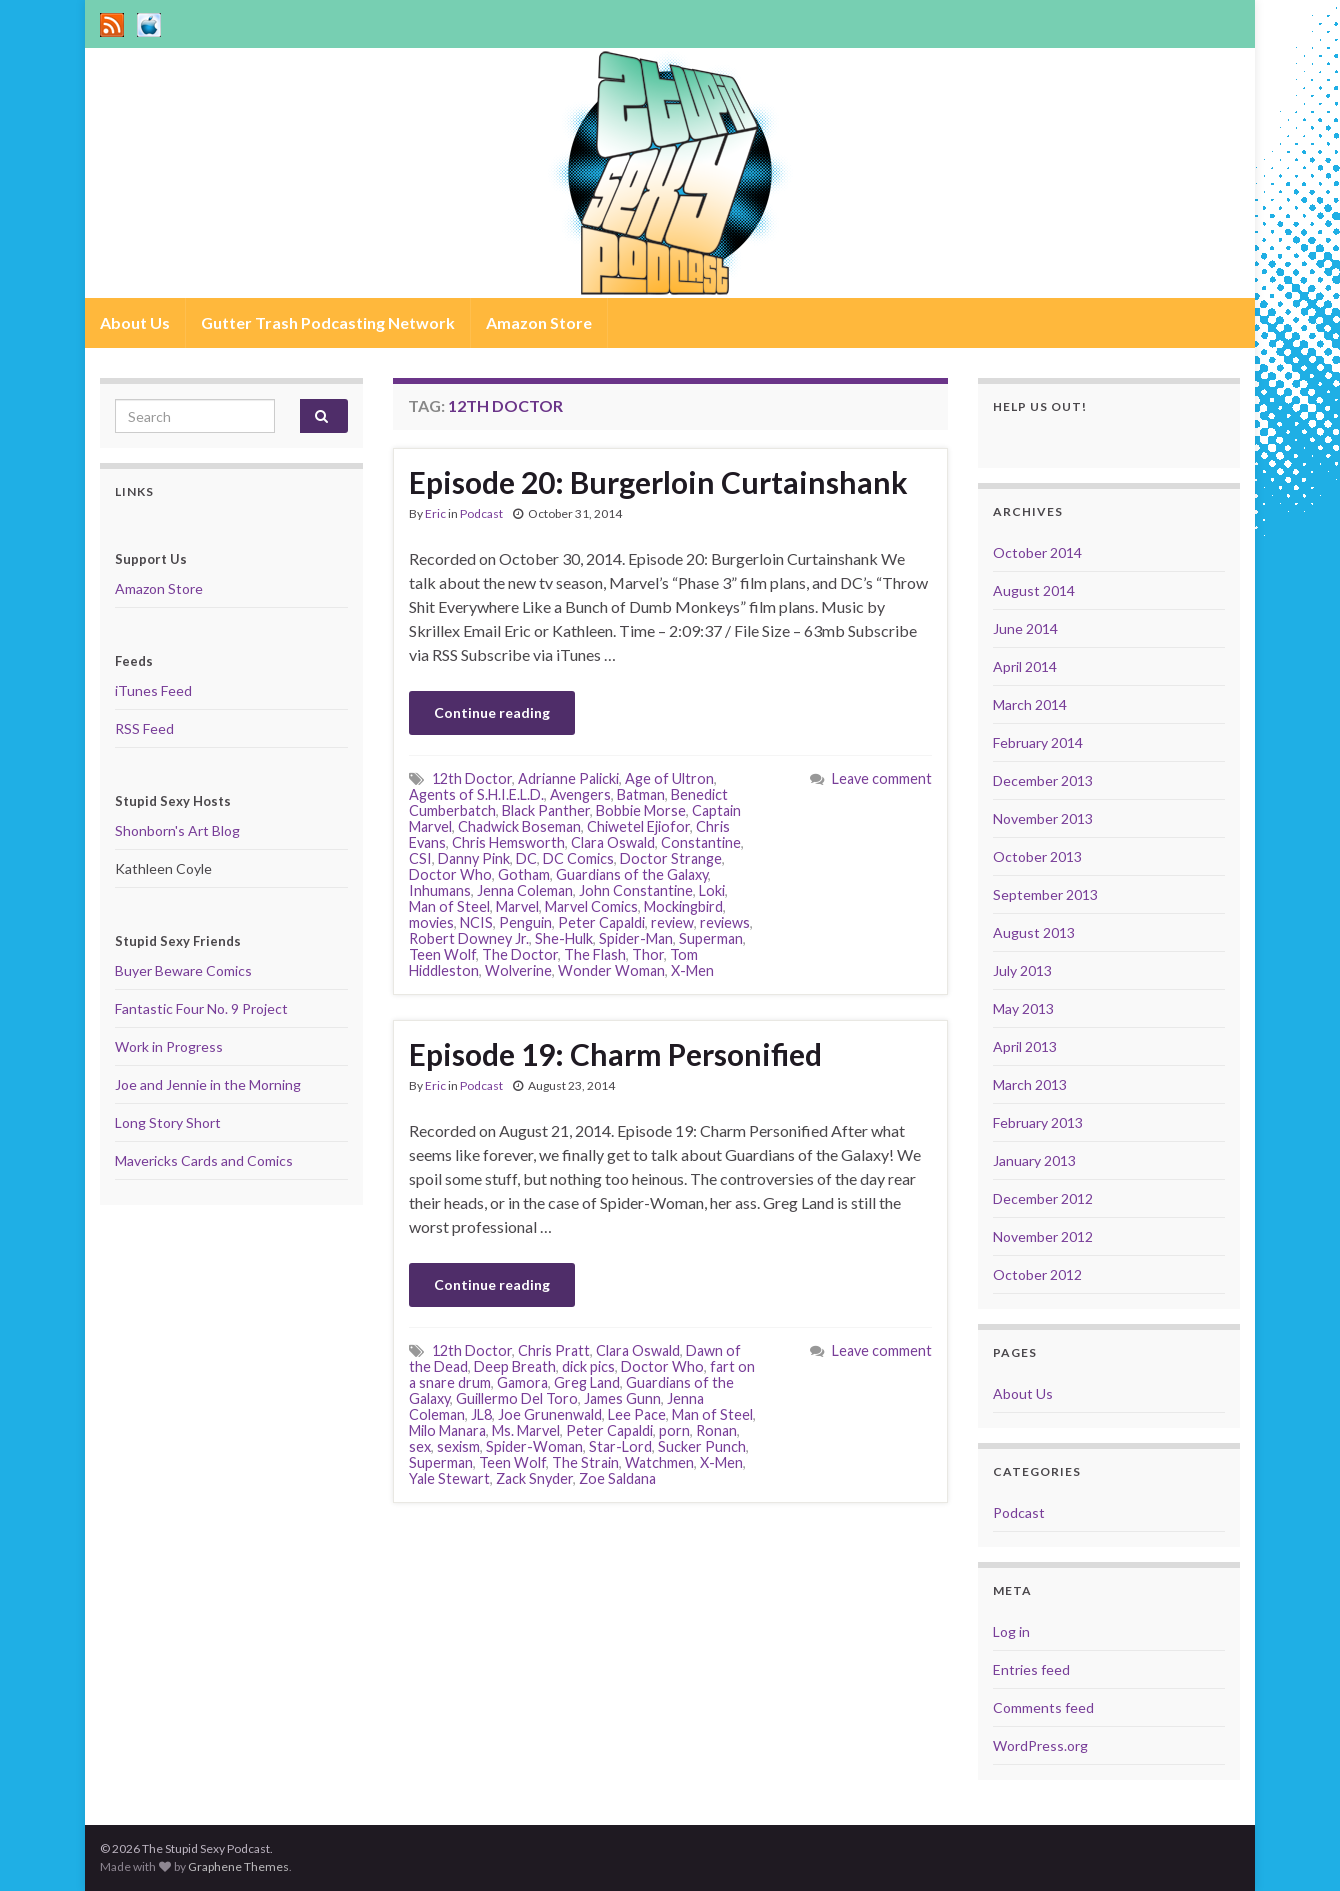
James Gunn (622, 1398)
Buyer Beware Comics (183, 970)
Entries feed (1031, 1669)
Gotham (524, 874)
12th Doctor (472, 778)
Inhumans (440, 890)
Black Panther (546, 810)
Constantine (701, 842)
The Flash (595, 954)
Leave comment (882, 778)
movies (431, 922)
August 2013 (1034, 932)
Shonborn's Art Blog (177, 830)
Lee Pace (637, 1414)
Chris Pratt (554, 1350)
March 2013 (1030, 1084)
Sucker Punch (702, 1446)
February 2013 (1038, 1122)
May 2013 (1023, 1008)
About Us (135, 322)
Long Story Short (168, 1122)
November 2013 (1043, 818)
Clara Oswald (613, 842)
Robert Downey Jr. (469, 938)
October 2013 (1037, 856)
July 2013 (1022, 970)
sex (420, 1446)
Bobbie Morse (641, 810)
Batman (641, 794)
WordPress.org (1040, 1745)
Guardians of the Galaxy (632, 874)
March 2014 (1030, 704)
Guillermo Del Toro (517, 1398)
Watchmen (659, 1462)
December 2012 (1043, 1198)
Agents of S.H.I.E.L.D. (476, 794)
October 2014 (1037, 552)
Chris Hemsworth (508, 842)
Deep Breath (515, 1366)
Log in (1011, 1631)
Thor (648, 954)
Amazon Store (539, 322)
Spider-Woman (534, 1446)
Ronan (716, 1430)
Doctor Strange (671, 858)
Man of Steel (449, 906)
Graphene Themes (238, 1866)
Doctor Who (450, 874)
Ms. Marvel (526, 1430)
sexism (458, 1446)
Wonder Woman (611, 970)
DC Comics (578, 858)
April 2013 (1025, 1046)
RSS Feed (144, 728)
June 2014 (1025, 628)
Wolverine (518, 970)
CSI (420, 858)
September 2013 (1045, 894)
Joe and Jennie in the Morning (208, 1084)
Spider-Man (636, 938)
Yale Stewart (449, 1478)
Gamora (522, 1382)
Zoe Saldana (617, 1478)
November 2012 (1043, 1236)
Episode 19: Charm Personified (615, 1054)
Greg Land (587, 1382)
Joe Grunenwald (550, 1414)
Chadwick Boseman (519, 826)
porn (674, 1430)
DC (526, 858)
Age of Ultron (669, 778)
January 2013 (1034, 1160)
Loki (712, 890)
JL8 (481, 1414)
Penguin (525, 922)
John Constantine (636, 890)
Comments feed (1043, 1707)
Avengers (580, 794)
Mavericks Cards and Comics (204, 1160)
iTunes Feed (153, 690)
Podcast (481, 513)
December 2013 (1043, 780)
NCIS (476, 922)
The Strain (585, 1462)
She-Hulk (564, 938)
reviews (725, 922)
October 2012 (1037, 1274)
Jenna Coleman (525, 890)
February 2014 (1038, 742)
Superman (711, 938)
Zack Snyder (534, 1478)
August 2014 (1034, 590)
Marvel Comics (591, 906)
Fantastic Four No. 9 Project (201, 1008)
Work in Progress (169, 1046)
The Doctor (520, 954)
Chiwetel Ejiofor (638, 826)
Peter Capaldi (601, 922)
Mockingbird (683, 906)
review (672, 922)
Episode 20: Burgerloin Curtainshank (658, 482)
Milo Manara (447, 1430)
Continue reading (492, 712)
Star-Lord (620, 1446)
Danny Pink (474, 858)
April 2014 (1025, 666)
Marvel (517, 906)
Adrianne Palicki (568, 778)
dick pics (588, 1366)
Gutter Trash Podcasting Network (328, 322)
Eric (435, 513)
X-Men (692, 970)
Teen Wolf (442, 954)
